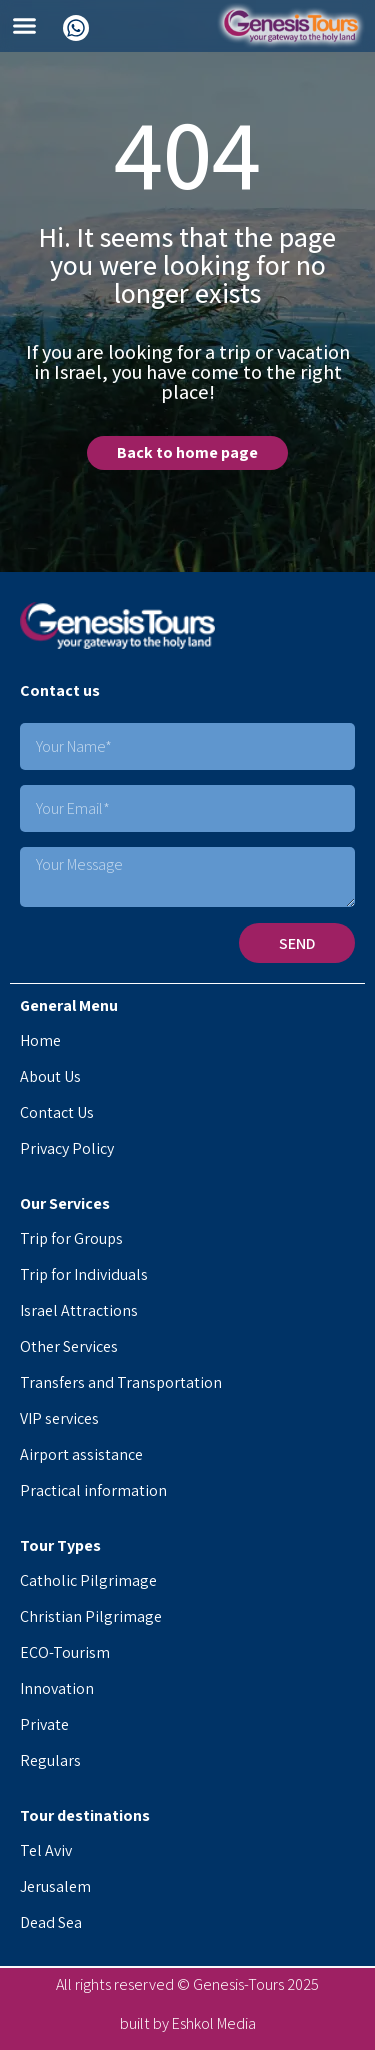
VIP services (59, 1418)
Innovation (57, 1688)
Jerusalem (55, 1886)
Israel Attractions (79, 1310)
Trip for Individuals (84, 1274)
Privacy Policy (67, 1148)
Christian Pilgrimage (91, 1616)
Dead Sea (51, 1922)
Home (40, 1040)
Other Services (69, 1346)
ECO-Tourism (65, 1652)
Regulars (50, 1760)
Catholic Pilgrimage (88, 1580)
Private (44, 1724)
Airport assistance (81, 1454)
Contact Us (57, 1112)
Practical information (93, 1490)
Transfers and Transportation (121, 1382)
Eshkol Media (214, 2023)
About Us (50, 1076)
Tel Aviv (46, 1850)
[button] (25, 26)
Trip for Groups (71, 1238)
